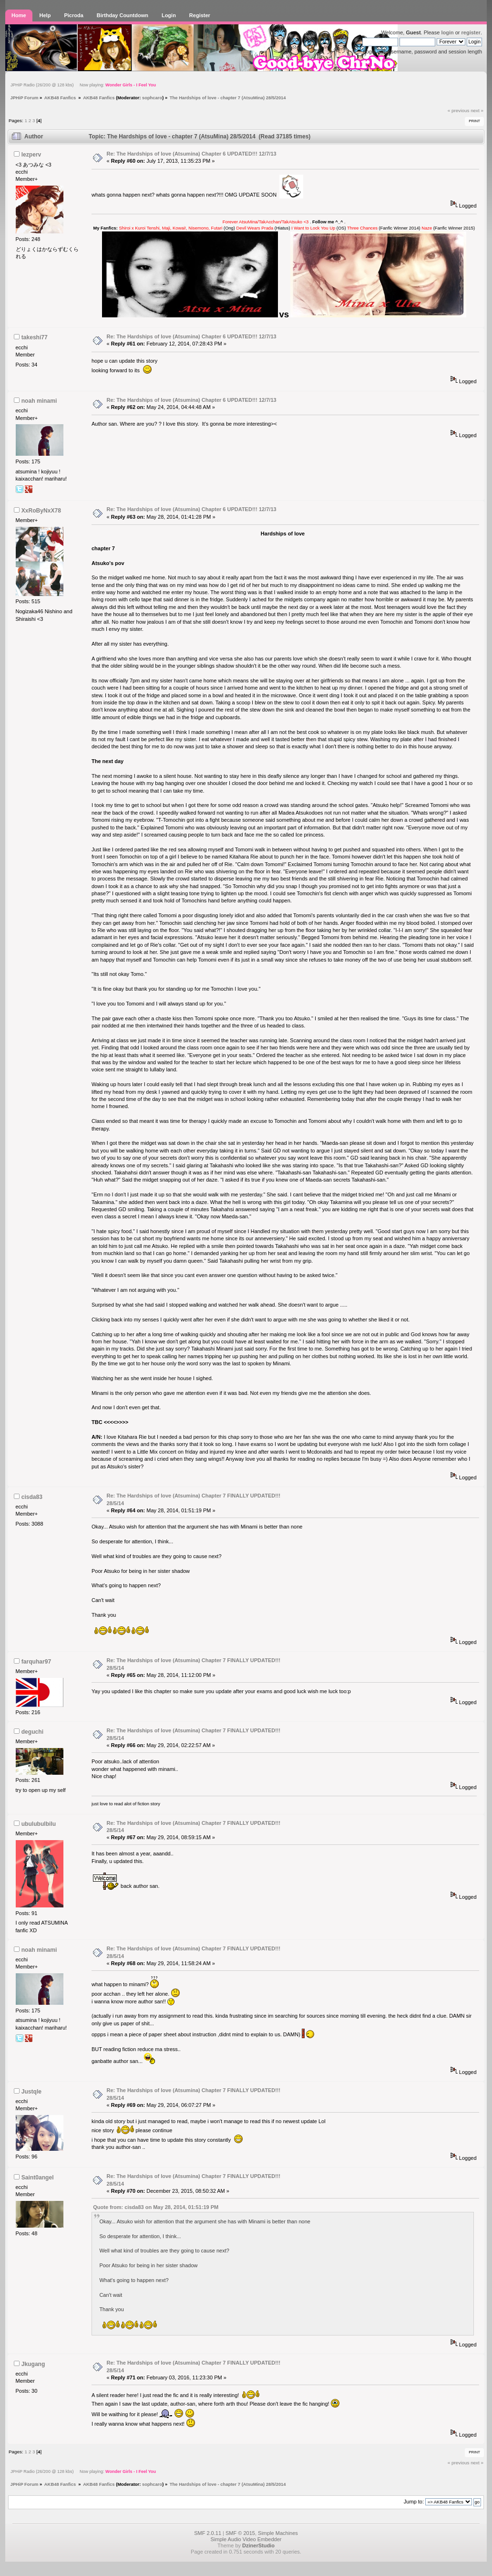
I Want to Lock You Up (313, 228)
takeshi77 (34, 337)
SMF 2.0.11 (207, 2533)
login (447, 32)
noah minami (39, 401)
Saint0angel (37, 2177)
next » (477, 110)
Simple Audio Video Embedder (245, 2539)
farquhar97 (36, 1661)
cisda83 (31, 1497)
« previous (459, 110)
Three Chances (362, 228)
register (471, 32)
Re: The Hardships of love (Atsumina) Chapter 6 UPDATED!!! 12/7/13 (192, 154)
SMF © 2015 (240, 2533)
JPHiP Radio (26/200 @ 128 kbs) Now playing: (83, 85)
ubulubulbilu (38, 1824)
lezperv (31, 154)
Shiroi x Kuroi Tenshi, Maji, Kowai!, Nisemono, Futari (171, 228)
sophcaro (152, 97)
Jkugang (33, 2364)
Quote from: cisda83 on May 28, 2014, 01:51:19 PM (155, 2207)
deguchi (32, 1731)
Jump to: (414, 2501)
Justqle (31, 2091)
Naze (426, 228)
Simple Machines (278, 2533)
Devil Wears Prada (255, 228)
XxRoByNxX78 (41, 510)
